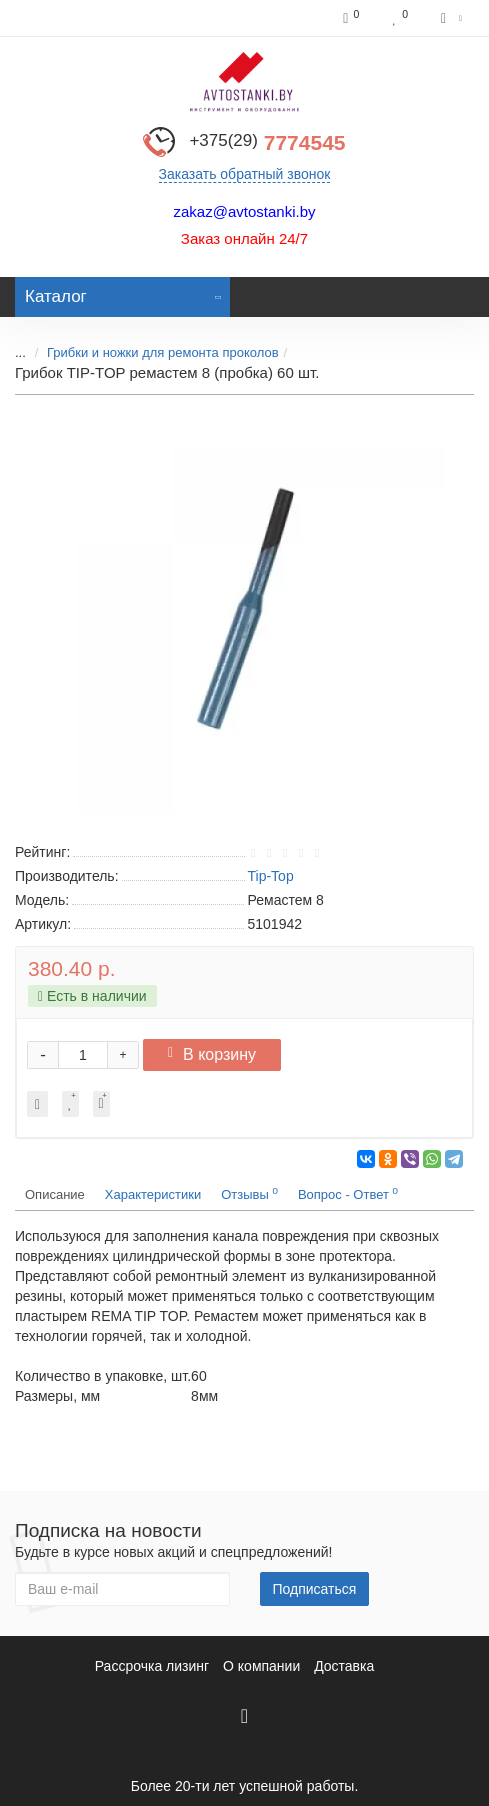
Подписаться (315, 1589)
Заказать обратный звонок (245, 174)
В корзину (212, 1054)
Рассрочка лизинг (152, 1666)
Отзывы (249, 1193)
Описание (55, 1194)
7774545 (267, 142)
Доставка (344, 1666)
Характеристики (153, 1194)
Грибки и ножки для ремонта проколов (163, 352)
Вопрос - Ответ (348, 1193)
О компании (261, 1666)
